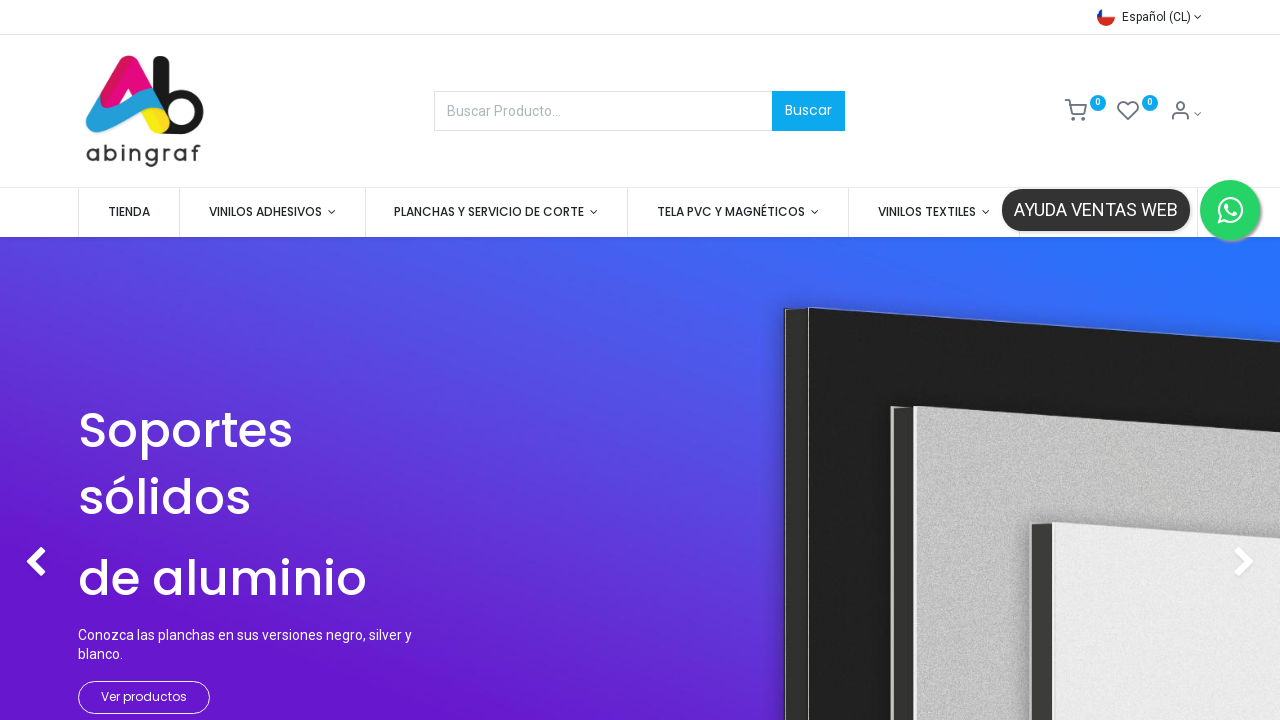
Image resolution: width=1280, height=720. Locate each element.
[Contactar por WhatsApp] (1230, 210)
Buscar (808, 110)
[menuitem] (129, 212)
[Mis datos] (1185, 114)
